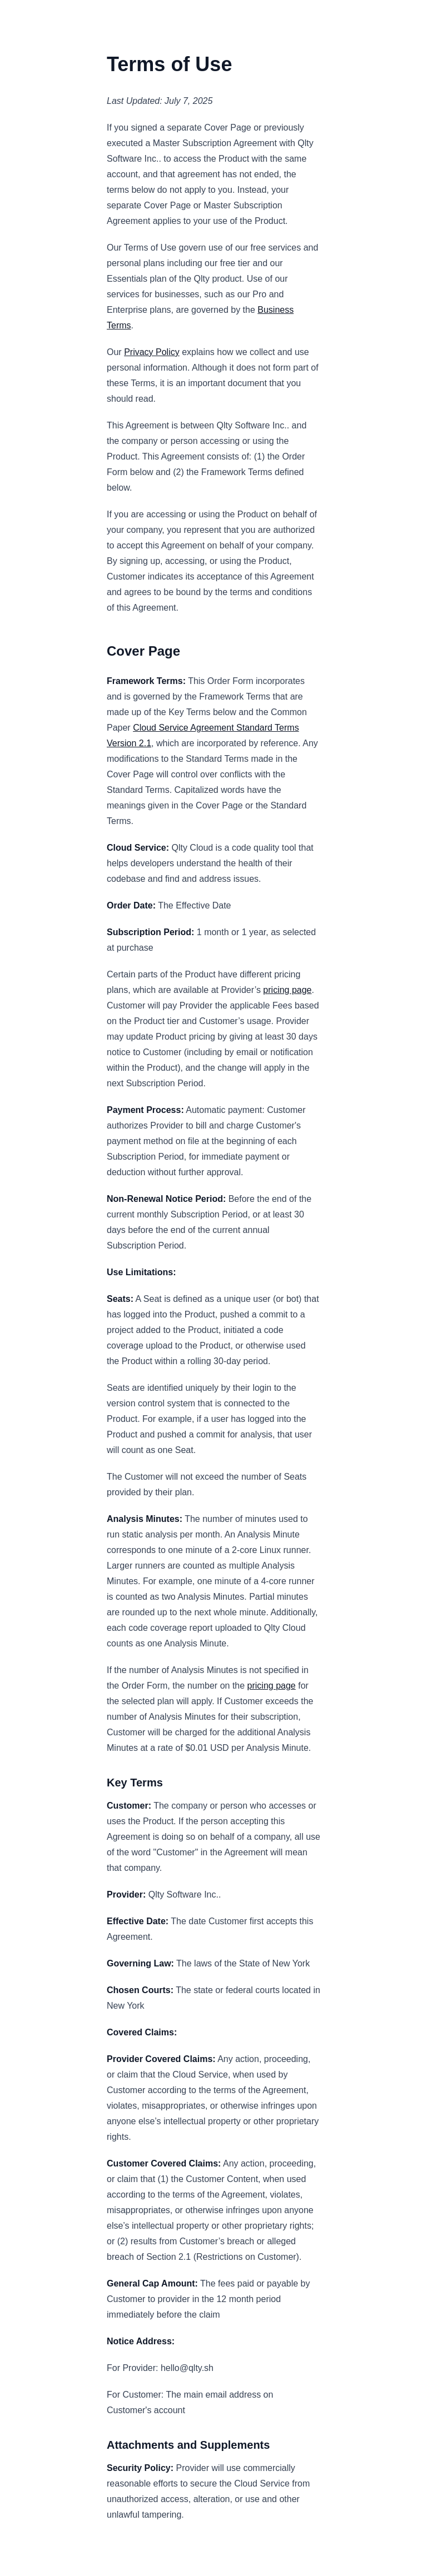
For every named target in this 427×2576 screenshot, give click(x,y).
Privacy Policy (152, 352)
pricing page (287, 990)
